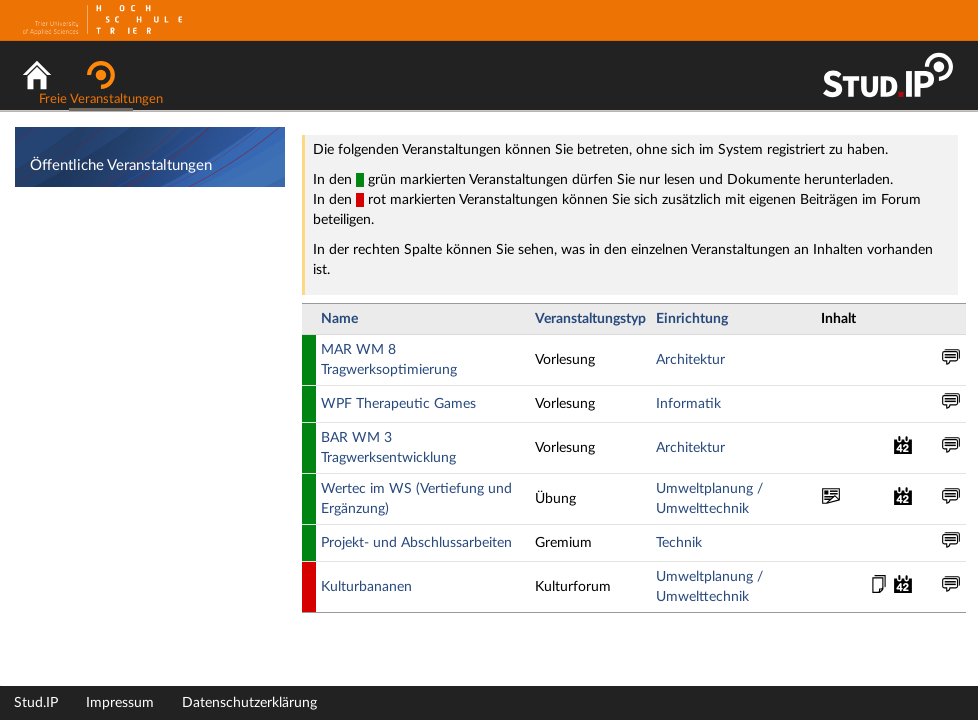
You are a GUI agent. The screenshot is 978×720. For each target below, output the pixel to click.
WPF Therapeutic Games (398, 404)
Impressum (120, 703)
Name (339, 319)
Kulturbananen (366, 587)
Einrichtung (692, 319)
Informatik (688, 404)
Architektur (690, 360)
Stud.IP (36, 703)
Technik (679, 543)
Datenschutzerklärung (249, 703)
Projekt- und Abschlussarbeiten (416, 543)
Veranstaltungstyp (590, 319)
